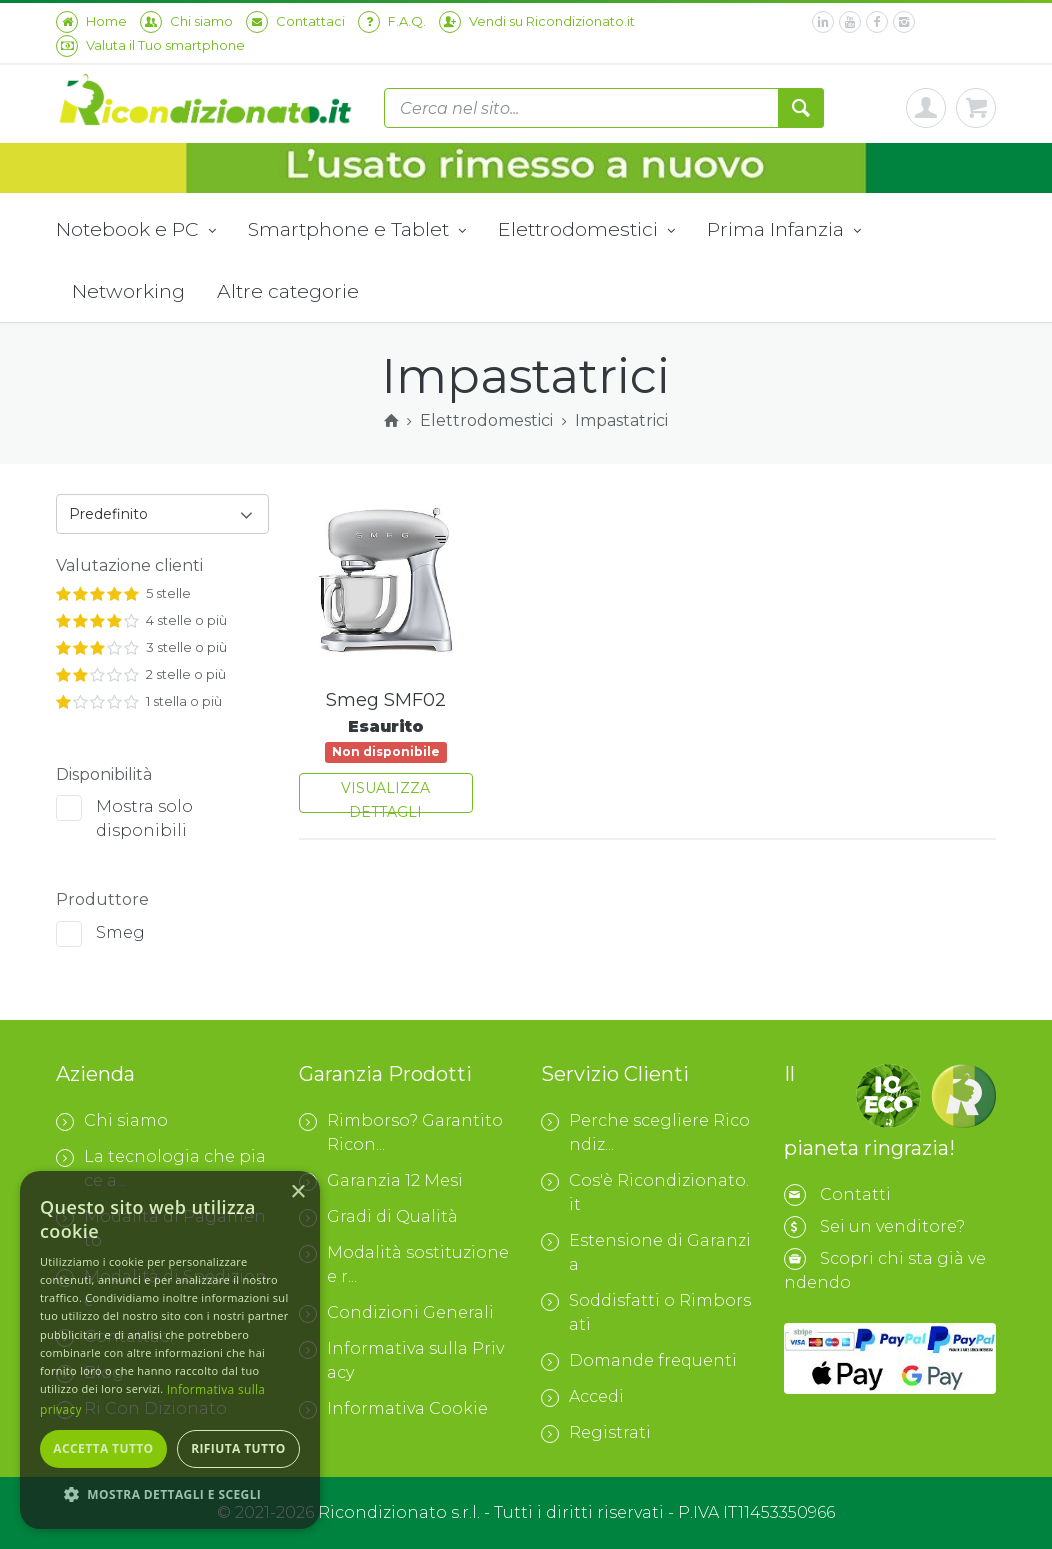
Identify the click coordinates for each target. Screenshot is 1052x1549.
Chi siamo (112, 1121)
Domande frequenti (639, 1361)
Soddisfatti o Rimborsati (646, 1312)
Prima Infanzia (784, 231)
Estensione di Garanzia (646, 1252)
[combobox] (162, 514)
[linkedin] (823, 22)
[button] (170, 1495)
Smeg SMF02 (386, 700)
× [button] (297, 1192)
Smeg (120, 932)
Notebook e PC (136, 231)
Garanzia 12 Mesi (381, 1181)
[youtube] (850, 22)
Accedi (582, 1397)
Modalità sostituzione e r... (404, 1264)
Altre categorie (288, 291)
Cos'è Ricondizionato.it (645, 1192)
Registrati (596, 1433)
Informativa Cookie (393, 1409)
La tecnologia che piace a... (161, 1168)
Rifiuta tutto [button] (238, 1448)
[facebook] (877, 22)
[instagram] (904, 22)
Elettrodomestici (586, 231)
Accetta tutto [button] (103, 1448)
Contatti (855, 1194)
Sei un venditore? (892, 1226)
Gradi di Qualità (378, 1217)
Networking (128, 291)
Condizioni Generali (396, 1313)
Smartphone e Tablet (357, 231)
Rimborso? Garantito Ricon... (401, 1132)
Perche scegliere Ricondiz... (645, 1132)
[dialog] (170, 1350)
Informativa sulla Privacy (401, 1360)
